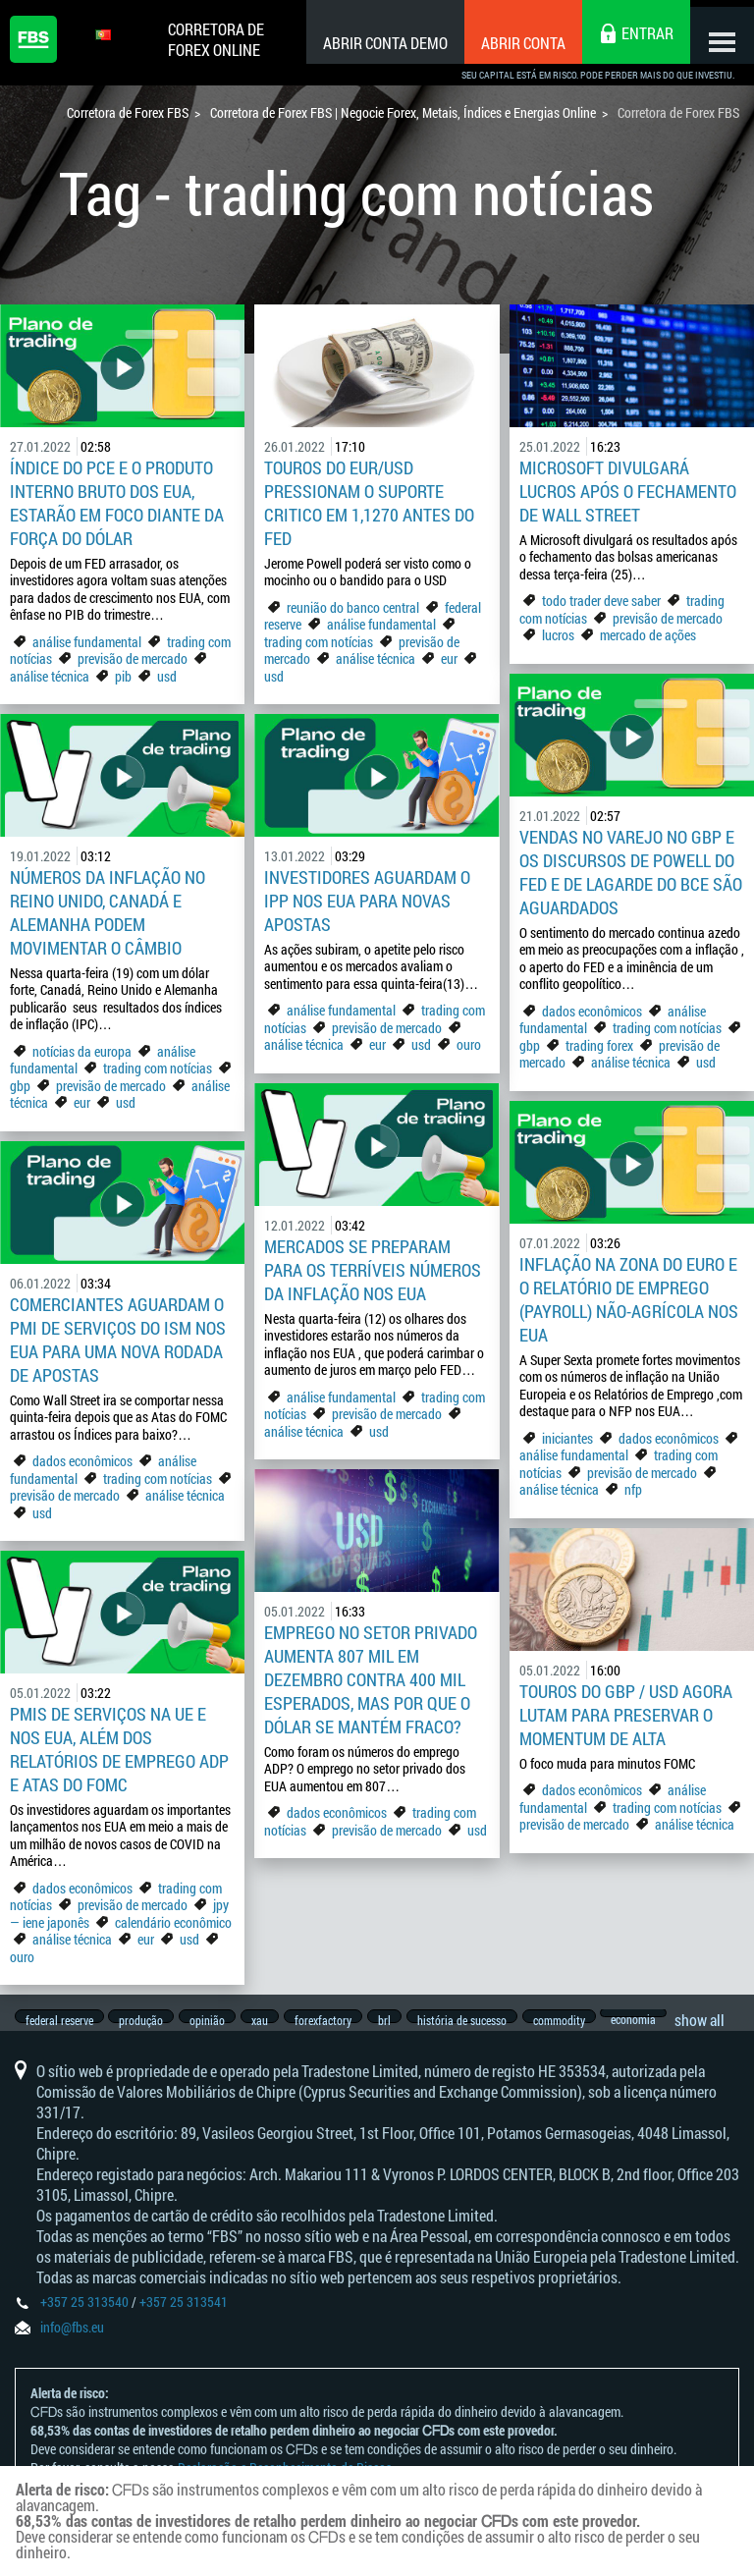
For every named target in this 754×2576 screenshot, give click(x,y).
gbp (529, 1045)
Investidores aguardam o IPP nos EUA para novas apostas (367, 900)
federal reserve (59, 2020)
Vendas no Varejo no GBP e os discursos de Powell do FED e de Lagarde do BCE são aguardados (630, 872)
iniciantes (567, 1438)
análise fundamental (86, 641)
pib (123, 676)
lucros (559, 635)
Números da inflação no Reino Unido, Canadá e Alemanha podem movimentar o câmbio (107, 912)
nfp (633, 1489)
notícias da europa (82, 1051)
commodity (594, 2020)
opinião (218, 2020)
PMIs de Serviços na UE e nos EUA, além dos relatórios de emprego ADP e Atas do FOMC (119, 1749)
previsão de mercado (133, 658)
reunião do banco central (353, 607)
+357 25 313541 (183, 2318)
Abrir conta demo (370, 42)
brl (410, 2020)
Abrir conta (508, 42)
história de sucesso (492, 2020)
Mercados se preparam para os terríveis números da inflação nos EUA (372, 1269)
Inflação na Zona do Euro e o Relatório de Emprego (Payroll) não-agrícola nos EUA (628, 1299)
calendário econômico (173, 1922)
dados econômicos (593, 1011)
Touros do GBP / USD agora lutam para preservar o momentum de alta (625, 1714)
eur (449, 658)
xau (275, 2020)
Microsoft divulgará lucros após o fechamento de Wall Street (627, 491)
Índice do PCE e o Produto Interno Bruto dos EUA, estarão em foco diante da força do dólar (117, 503)
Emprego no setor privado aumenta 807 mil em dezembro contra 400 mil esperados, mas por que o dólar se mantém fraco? (370, 1679)
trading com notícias (318, 641)
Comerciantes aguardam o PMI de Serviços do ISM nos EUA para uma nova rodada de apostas (118, 1339)
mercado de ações (648, 635)
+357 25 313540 (84, 2318)
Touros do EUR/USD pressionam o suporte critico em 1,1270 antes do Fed (369, 503)
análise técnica (49, 676)
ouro (469, 1044)
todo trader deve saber (601, 600)
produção (147, 2020)
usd (167, 676)
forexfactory (343, 2020)
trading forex (599, 1045)
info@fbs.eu (72, 2343)
